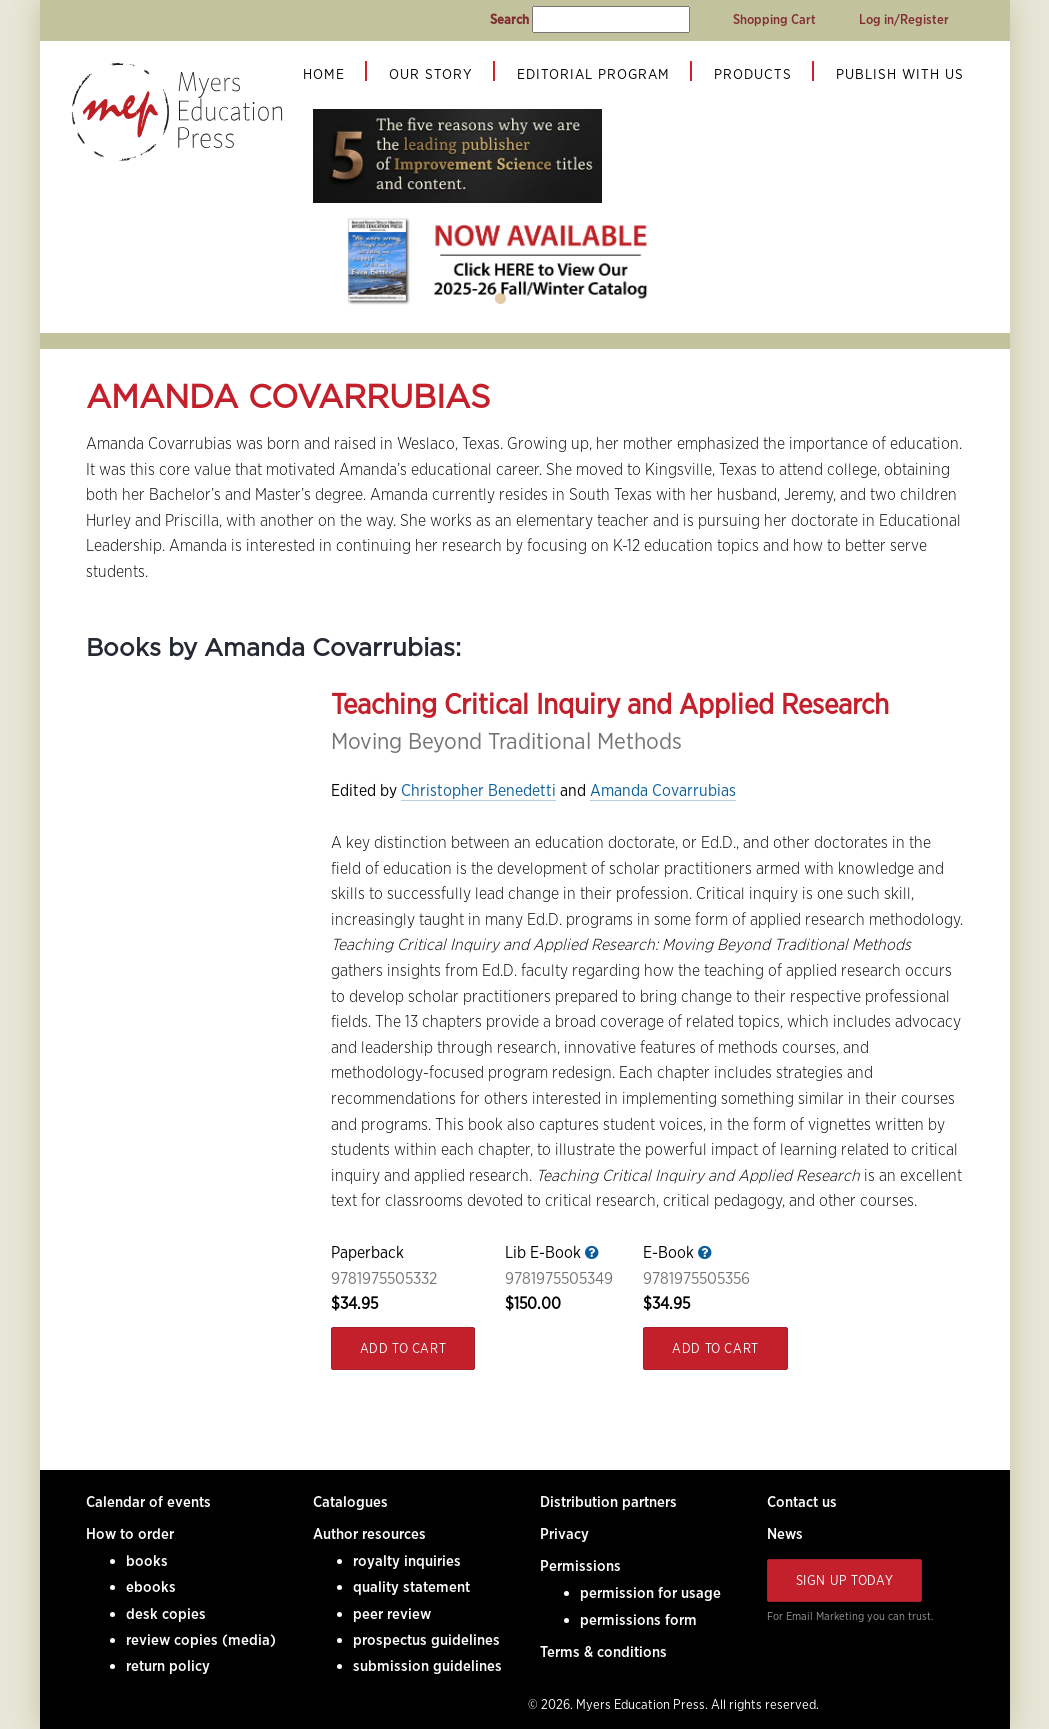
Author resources (369, 1534)
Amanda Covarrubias (663, 790)
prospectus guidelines (426, 1640)
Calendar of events (148, 1502)
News (785, 1534)
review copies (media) (201, 1640)
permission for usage (650, 1593)
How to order (130, 1534)
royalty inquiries (407, 1561)
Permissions (580, 1566)
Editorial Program (593, 74)
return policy (168, 1666)
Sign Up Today (845, 1580)
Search (509, 19)
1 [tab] (501, 299)
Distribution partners (608, 1502)
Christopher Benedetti (478, 790)
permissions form (638, 1620)
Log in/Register (904, 19)
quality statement (411, 1587)
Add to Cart (403, 1348)
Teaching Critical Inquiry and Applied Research (610, 704)
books (147, 1561)
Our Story (431, 74)
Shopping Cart (774, 19)
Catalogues (350, 1502)
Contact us (802, 1502)
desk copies (166, 1614)
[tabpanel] (501, 260)
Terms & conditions (603, 1652)
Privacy (564, 1534)
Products (753, 74)
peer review (392, 1614)
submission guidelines (427, 1666)
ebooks (151, 1587)
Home (324, 74)
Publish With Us (900, 74)
